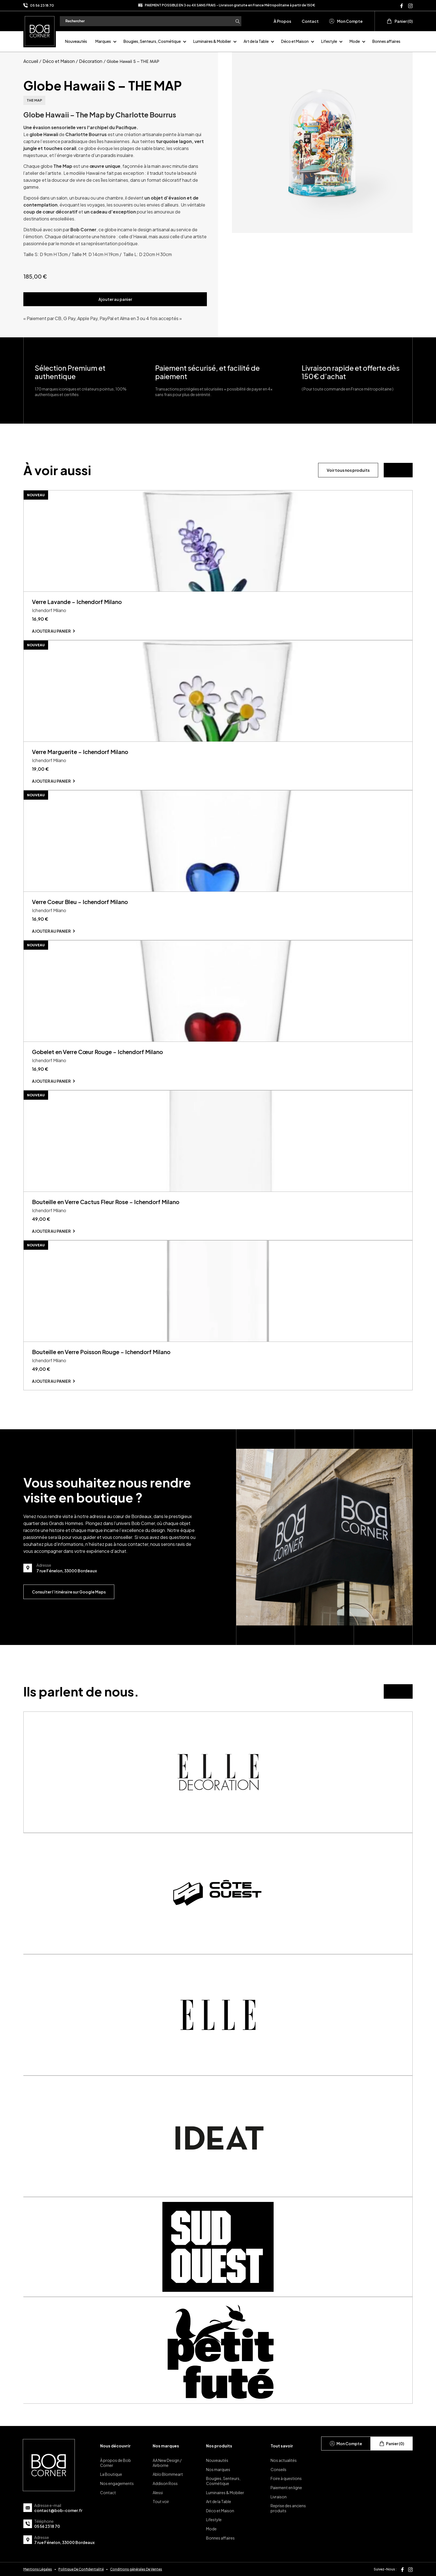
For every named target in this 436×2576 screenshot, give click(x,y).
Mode (355, 41)
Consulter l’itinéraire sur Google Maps (69, 1591)
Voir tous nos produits (348, 470)
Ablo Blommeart (168, 2474)
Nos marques (166, 2445)
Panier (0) (400, 21)
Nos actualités (284, 2460)
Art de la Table (256, 41)
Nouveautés (76, 41)
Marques (103, 41)
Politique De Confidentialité (81, 2569)
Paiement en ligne (286, 2487)
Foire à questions (286, 2478)
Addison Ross (165, 2483)
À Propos (282, 21)
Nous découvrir (115, 2445)
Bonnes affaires (386, 41)
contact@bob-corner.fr (58, 2510)
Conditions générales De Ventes (136, 2569)
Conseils (278, 2469)
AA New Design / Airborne (167, 2463)
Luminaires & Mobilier (212, 41)
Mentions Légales (37, 2569)
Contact (310, 21)
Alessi (158, 2492)
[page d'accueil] (39, 30)
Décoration (90, 61)
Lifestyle (329, 41)
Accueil (30, 61)
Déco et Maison (295, 41)
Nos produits (219, 2445)
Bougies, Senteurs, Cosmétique (152, 41)
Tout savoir (282, 2445)
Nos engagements (117, 2483)
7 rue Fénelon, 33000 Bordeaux (64, 2542)
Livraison (279, 2496)
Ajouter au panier (115, 299)
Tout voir (161, 2501)
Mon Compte (346, 21)
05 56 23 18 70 (42, 5)
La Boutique (111, 2474)
